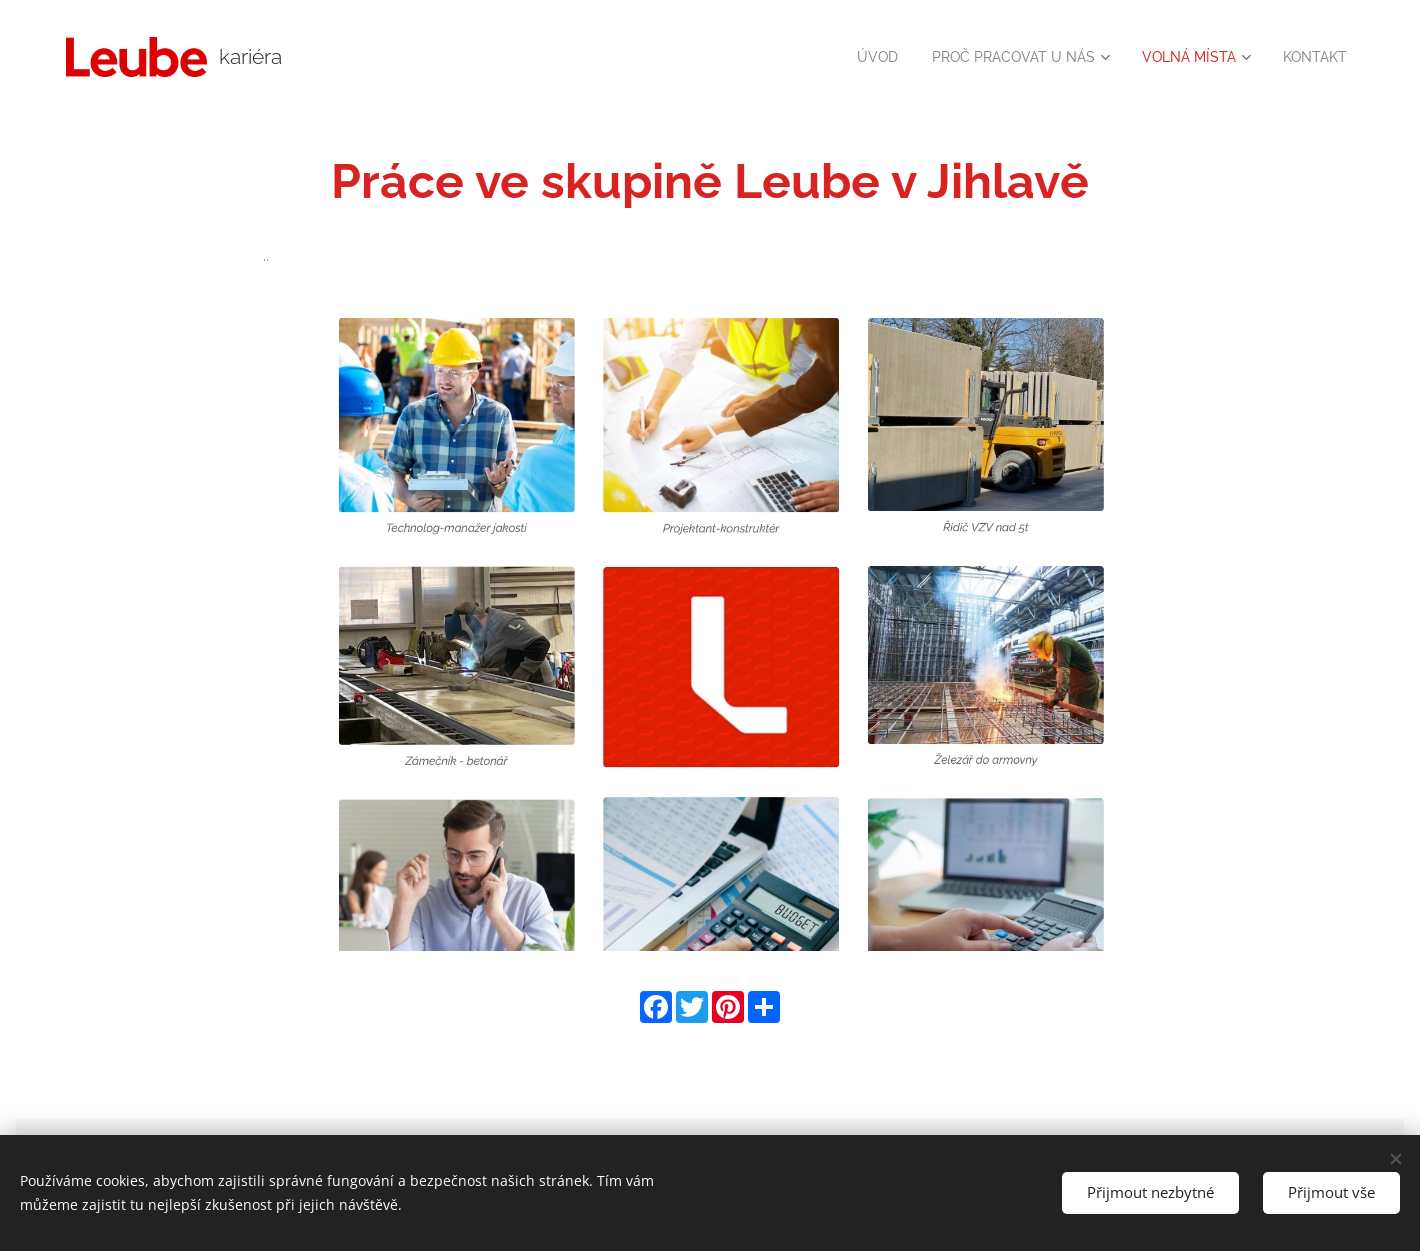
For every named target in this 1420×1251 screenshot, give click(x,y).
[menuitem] (850, 57)
